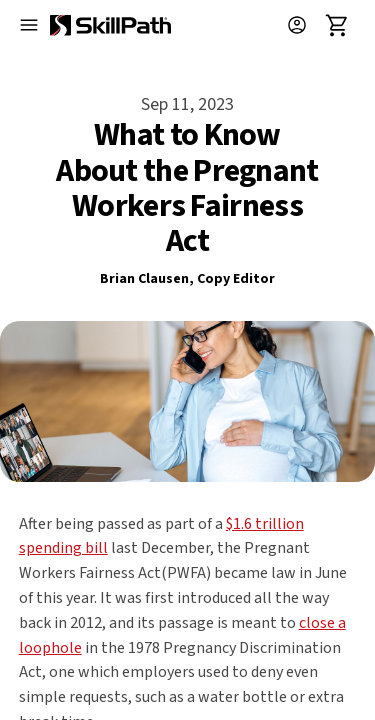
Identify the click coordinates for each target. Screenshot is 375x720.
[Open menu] (29, 25)
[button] (305, 25)
